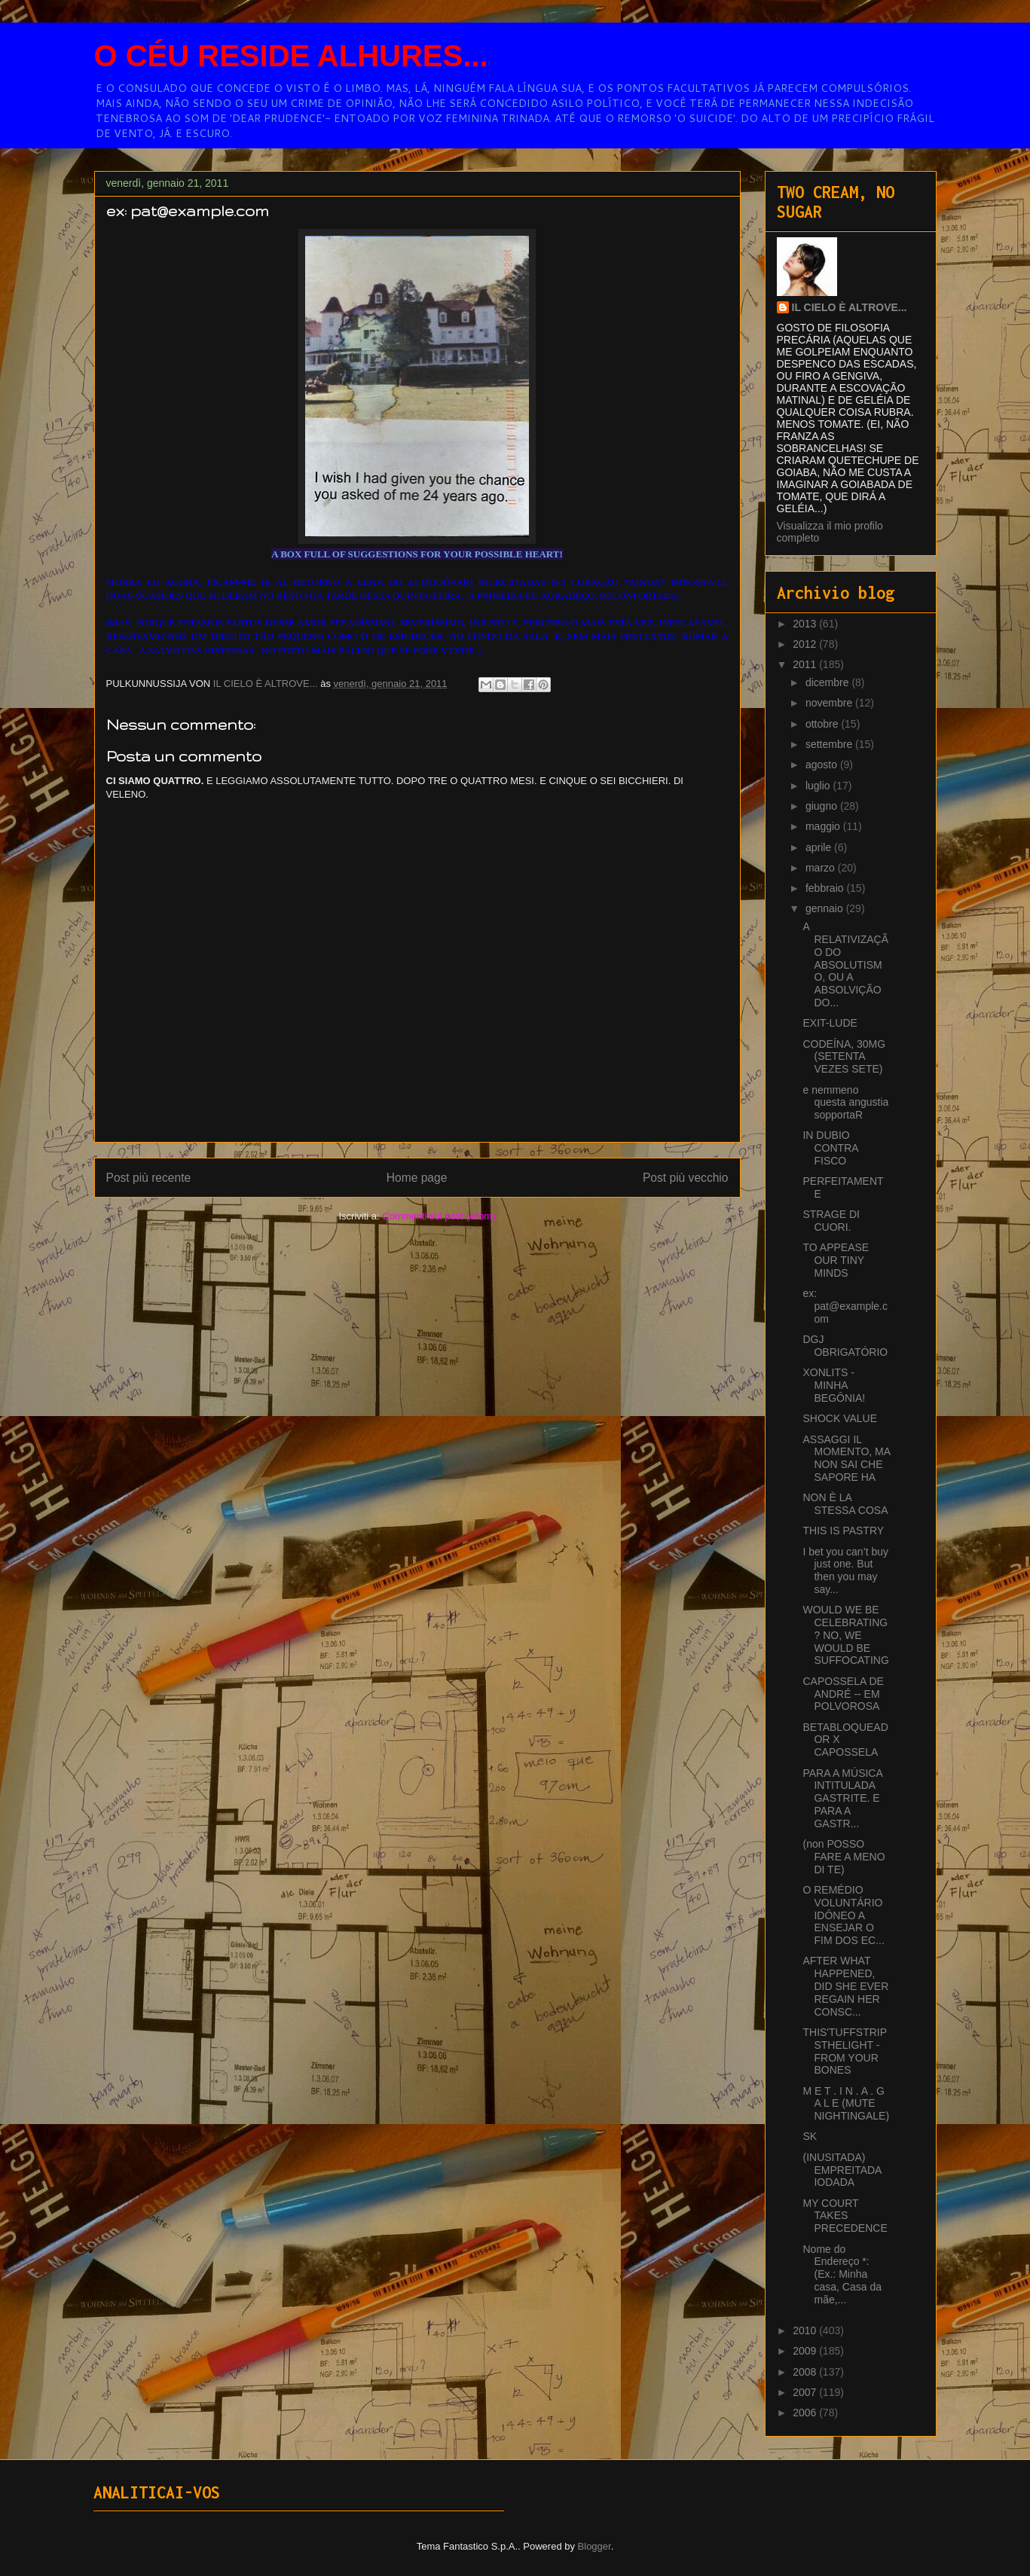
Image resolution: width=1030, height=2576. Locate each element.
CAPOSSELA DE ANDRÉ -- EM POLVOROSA (842, 1694)
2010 (806, 2330)
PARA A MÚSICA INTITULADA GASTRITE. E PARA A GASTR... (842, 1798)
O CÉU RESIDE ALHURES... (291, 55)
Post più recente (148, 1177)
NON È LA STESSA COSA (845, 1503)
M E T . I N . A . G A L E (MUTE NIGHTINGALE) (845, 2104)
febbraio (825, 888)
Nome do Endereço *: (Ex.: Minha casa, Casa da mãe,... (842, 2274)
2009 (806, 2351)
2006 (806, 2413)
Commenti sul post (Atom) (438, 1216)
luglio (819, 786)
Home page (417, 1177)
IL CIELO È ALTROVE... (849, 307)
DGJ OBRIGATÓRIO (845, 1345)
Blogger (594, 2546)
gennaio (825, 908)
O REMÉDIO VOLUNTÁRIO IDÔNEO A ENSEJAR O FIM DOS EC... (843, 1915)
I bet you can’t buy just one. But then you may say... (845, 1570)
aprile (819, 847)
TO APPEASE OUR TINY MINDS (835, 1260)
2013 (806, 624)
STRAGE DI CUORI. (830, 1220)
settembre (830, 744)
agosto (822, 764)
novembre (830, 703)
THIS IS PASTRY (843, 1531)
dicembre (828, 682)
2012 (806, 644)
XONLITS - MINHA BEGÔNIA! (833, 1385)
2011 (806, 664)
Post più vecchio (686, 1177)
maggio (824, 826)
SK (809, 2136)
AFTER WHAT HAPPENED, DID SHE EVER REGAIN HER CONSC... (845, 1986)
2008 (806, 2372)
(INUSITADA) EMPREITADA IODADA (841, 2170)
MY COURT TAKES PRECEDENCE (844, 2216)
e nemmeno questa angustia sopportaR (845, 1103)
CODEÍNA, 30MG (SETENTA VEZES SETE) (843, 1057)
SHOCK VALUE (839, 1418)
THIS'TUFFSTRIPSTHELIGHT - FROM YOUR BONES (844, 2051)
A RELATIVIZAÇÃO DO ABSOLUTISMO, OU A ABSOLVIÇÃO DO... (845, 964)
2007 (806, 2392)
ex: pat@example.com (844, 1306)
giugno (822, 806)
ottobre (823, 724)
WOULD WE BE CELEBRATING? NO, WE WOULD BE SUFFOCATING (845, 1635)
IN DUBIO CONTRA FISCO (829, 1148)
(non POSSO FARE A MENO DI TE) (843, 1857)
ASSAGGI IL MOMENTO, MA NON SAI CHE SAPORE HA (846, 1458)
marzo (821, 868)
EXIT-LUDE (829, 1023)
